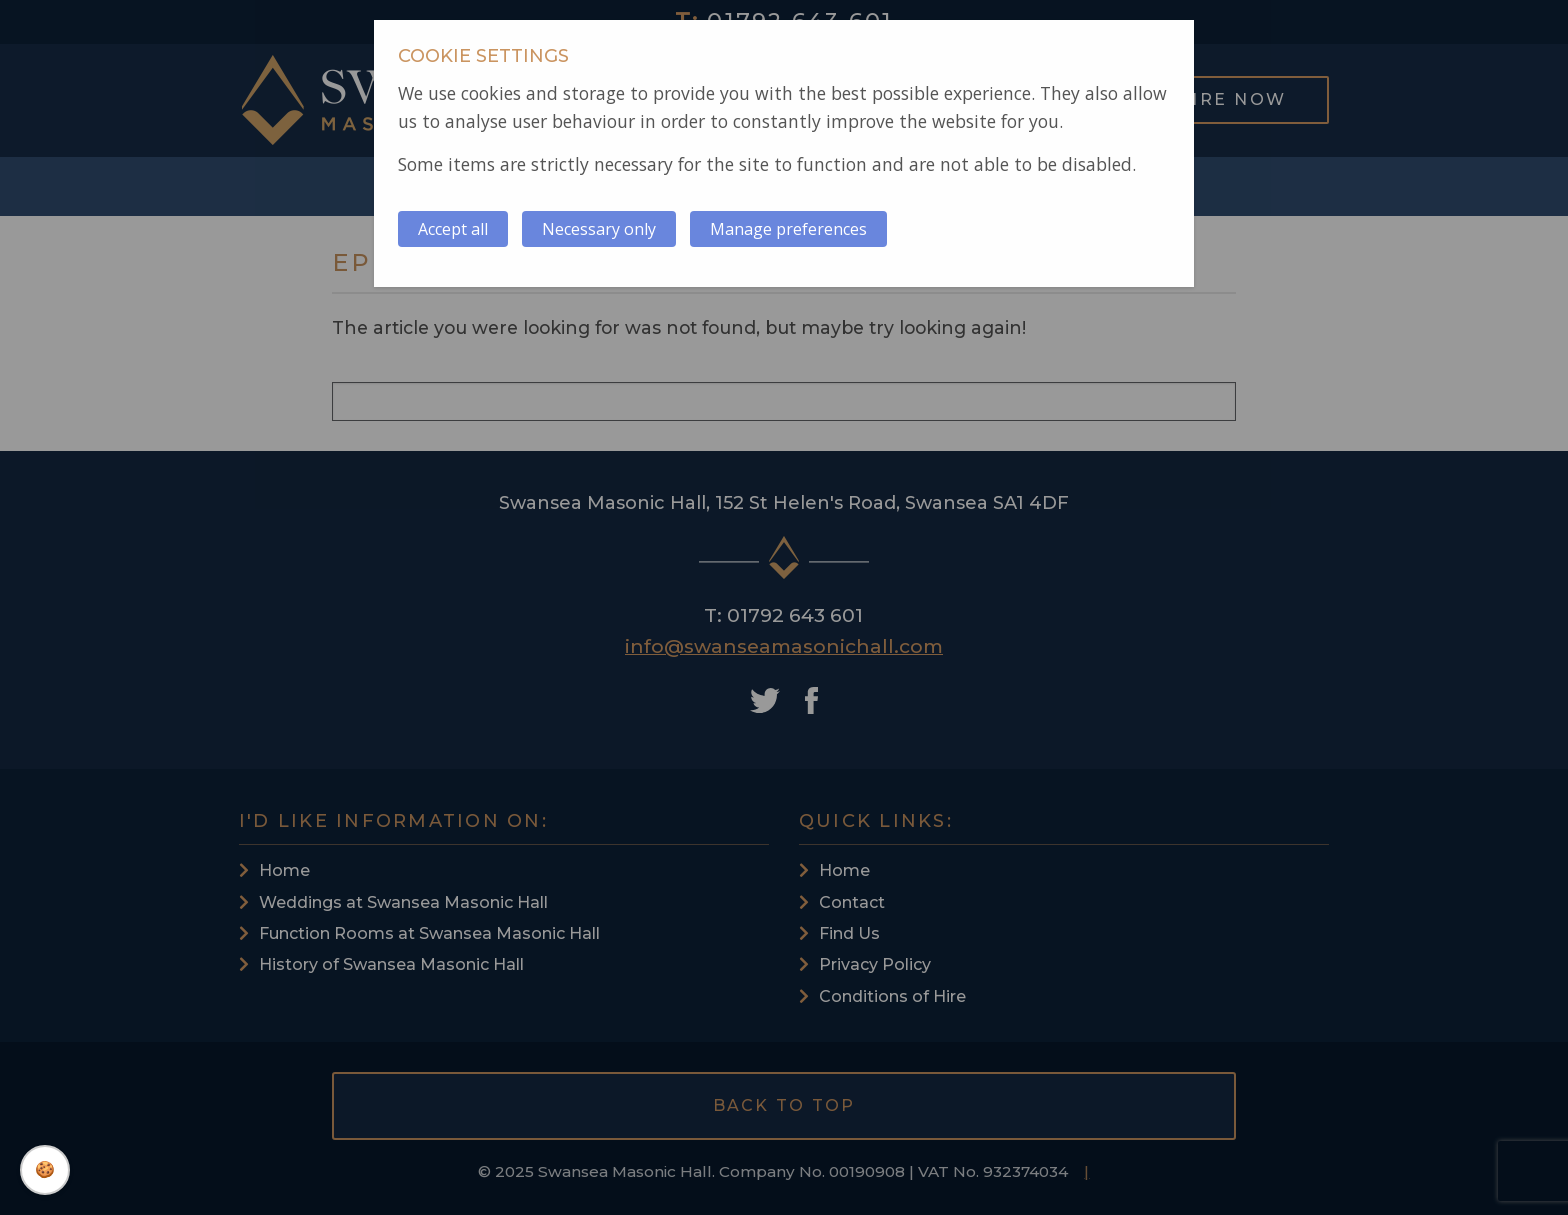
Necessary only (599, 229)
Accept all (453, 229)
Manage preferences (788, 229)
